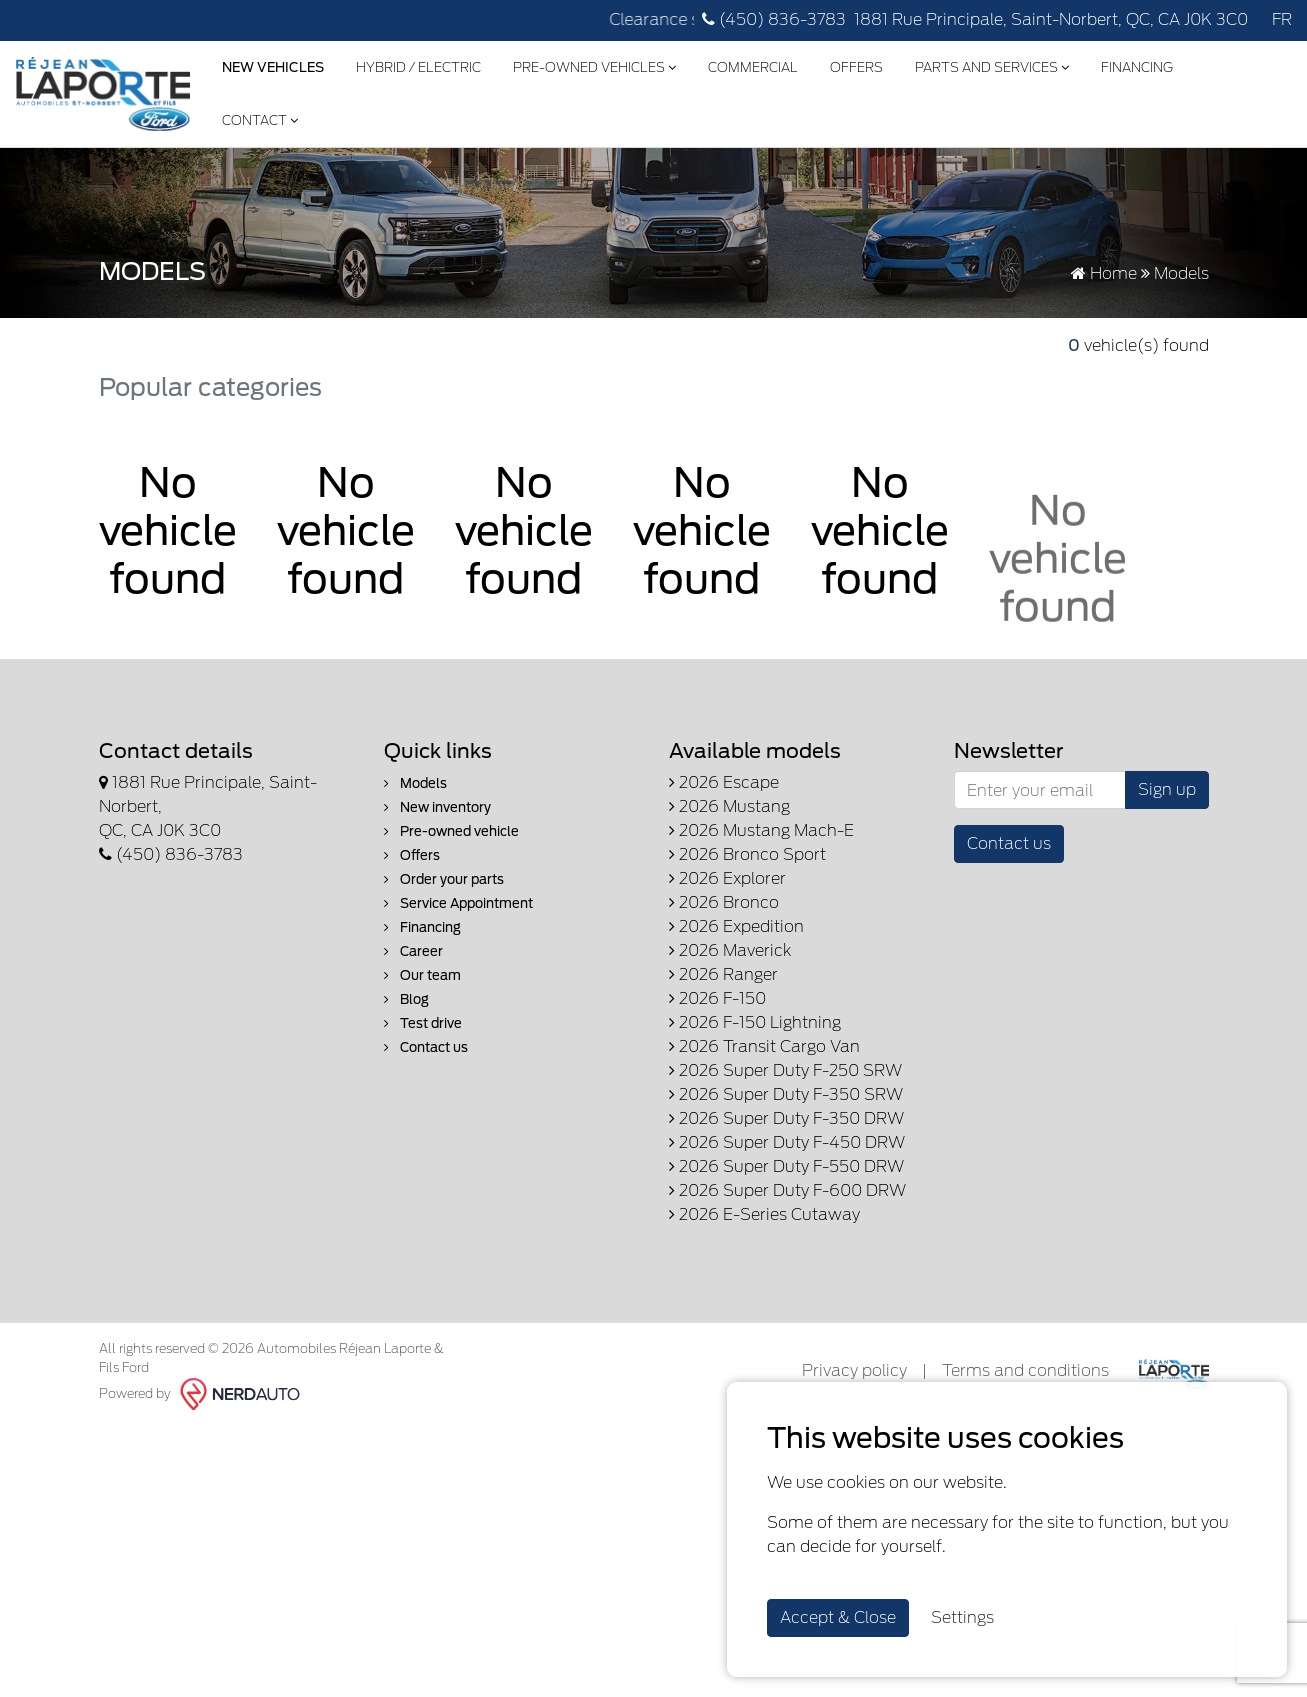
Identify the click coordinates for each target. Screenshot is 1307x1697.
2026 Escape (724, 782)
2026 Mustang (729, 806)
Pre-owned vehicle (451, 831)
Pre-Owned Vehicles (594, 67)
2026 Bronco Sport (747, 854)
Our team (422, 975)
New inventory (437, 807)
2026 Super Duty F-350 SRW (786, 1094)
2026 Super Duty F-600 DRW (787, 1190)
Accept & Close (838, 1617)
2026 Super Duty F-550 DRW (786, 1166)
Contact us (426, 1047)
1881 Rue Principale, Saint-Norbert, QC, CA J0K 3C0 (1051, 19)
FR (1282, 19)
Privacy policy (854, 1370)
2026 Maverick (730, 950)
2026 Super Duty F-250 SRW (785, 1070)
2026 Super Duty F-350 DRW (786, 1118)
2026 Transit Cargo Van (764, 1046)
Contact (260, 120)
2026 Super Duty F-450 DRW (787, 1142)
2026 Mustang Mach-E (761, 830)
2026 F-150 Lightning (755, 1022)
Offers (856, 67)
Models (415, 783)
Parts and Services (992, 67)
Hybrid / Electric (418, 67)
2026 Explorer (727, 878)
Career (413, 951)
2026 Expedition (736, 926)
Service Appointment (458, 903)
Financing (1137, 67)
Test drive (423, 1023)
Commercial (753, 67)
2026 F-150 (717, 998)
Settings (962, 1617)
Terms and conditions (1025, 1370)
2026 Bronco (724, 902)
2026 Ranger (723, 974)
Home (1104, 273)
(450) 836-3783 (774, 19)
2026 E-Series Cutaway (764, 1214)
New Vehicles (273, 67)
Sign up (1167, 789)
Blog (406, 999)
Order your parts (444, 879)
